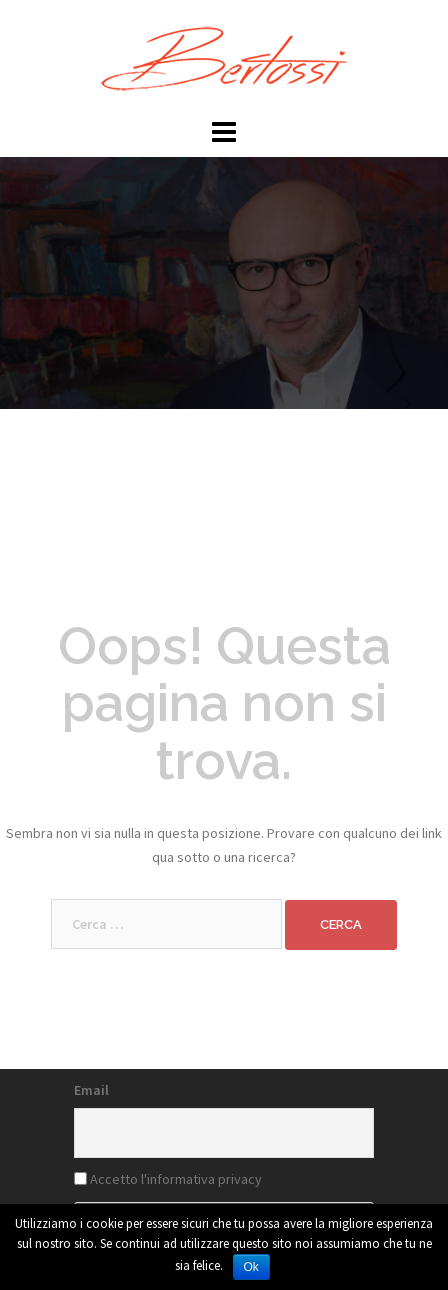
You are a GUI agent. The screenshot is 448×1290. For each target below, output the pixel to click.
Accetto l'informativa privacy (176, 1179)
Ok (251, 1267)
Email (91, 1090)
